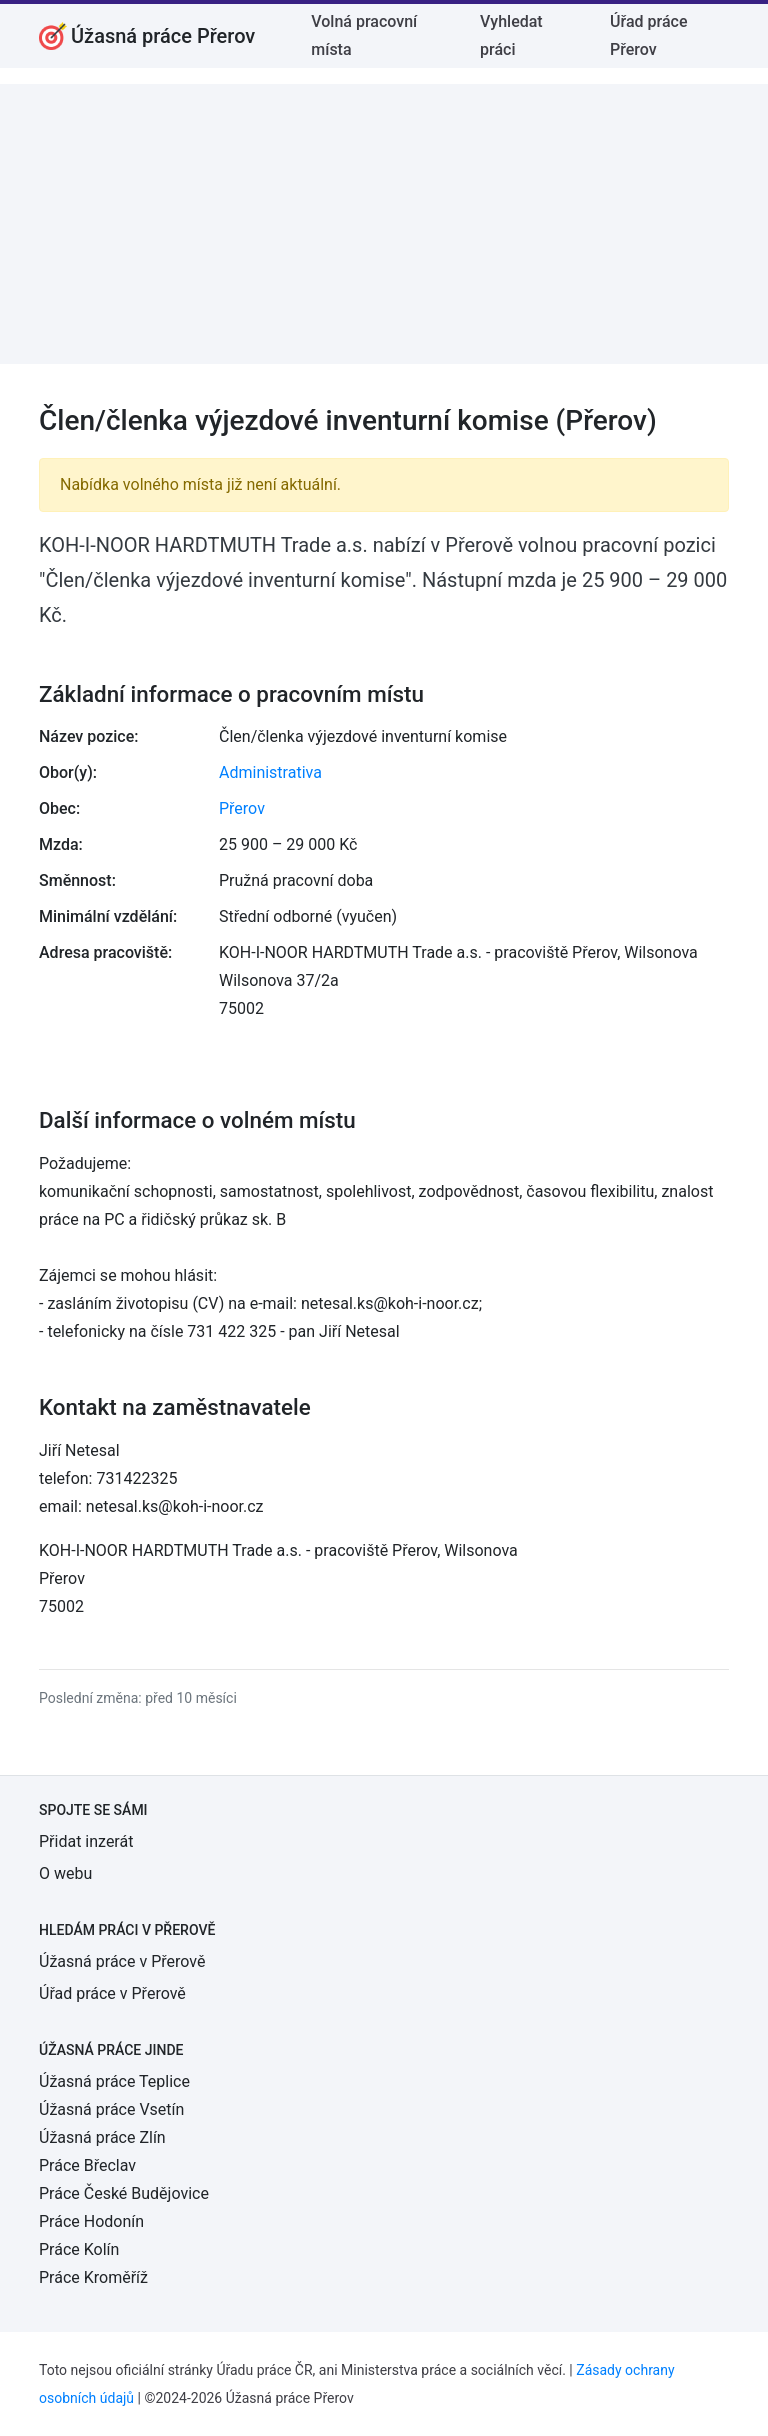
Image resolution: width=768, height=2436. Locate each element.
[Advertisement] (384, 224)
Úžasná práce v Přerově (122, 1961)
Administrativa (270, 772)
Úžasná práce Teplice (114, 2081)
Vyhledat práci (511, 35)
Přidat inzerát (86, 1841)
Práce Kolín (79, 2249)
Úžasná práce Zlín (102, 2137)
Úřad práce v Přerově (112, 1993)
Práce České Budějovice (124, 2193)
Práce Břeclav (87, 2165)
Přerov (242, 808)
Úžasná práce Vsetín (111, 2109)
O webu (65, 1873)
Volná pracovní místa (364, 35)
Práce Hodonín (91, 2221)
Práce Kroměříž (93, 2277)
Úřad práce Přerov (648, 35)
